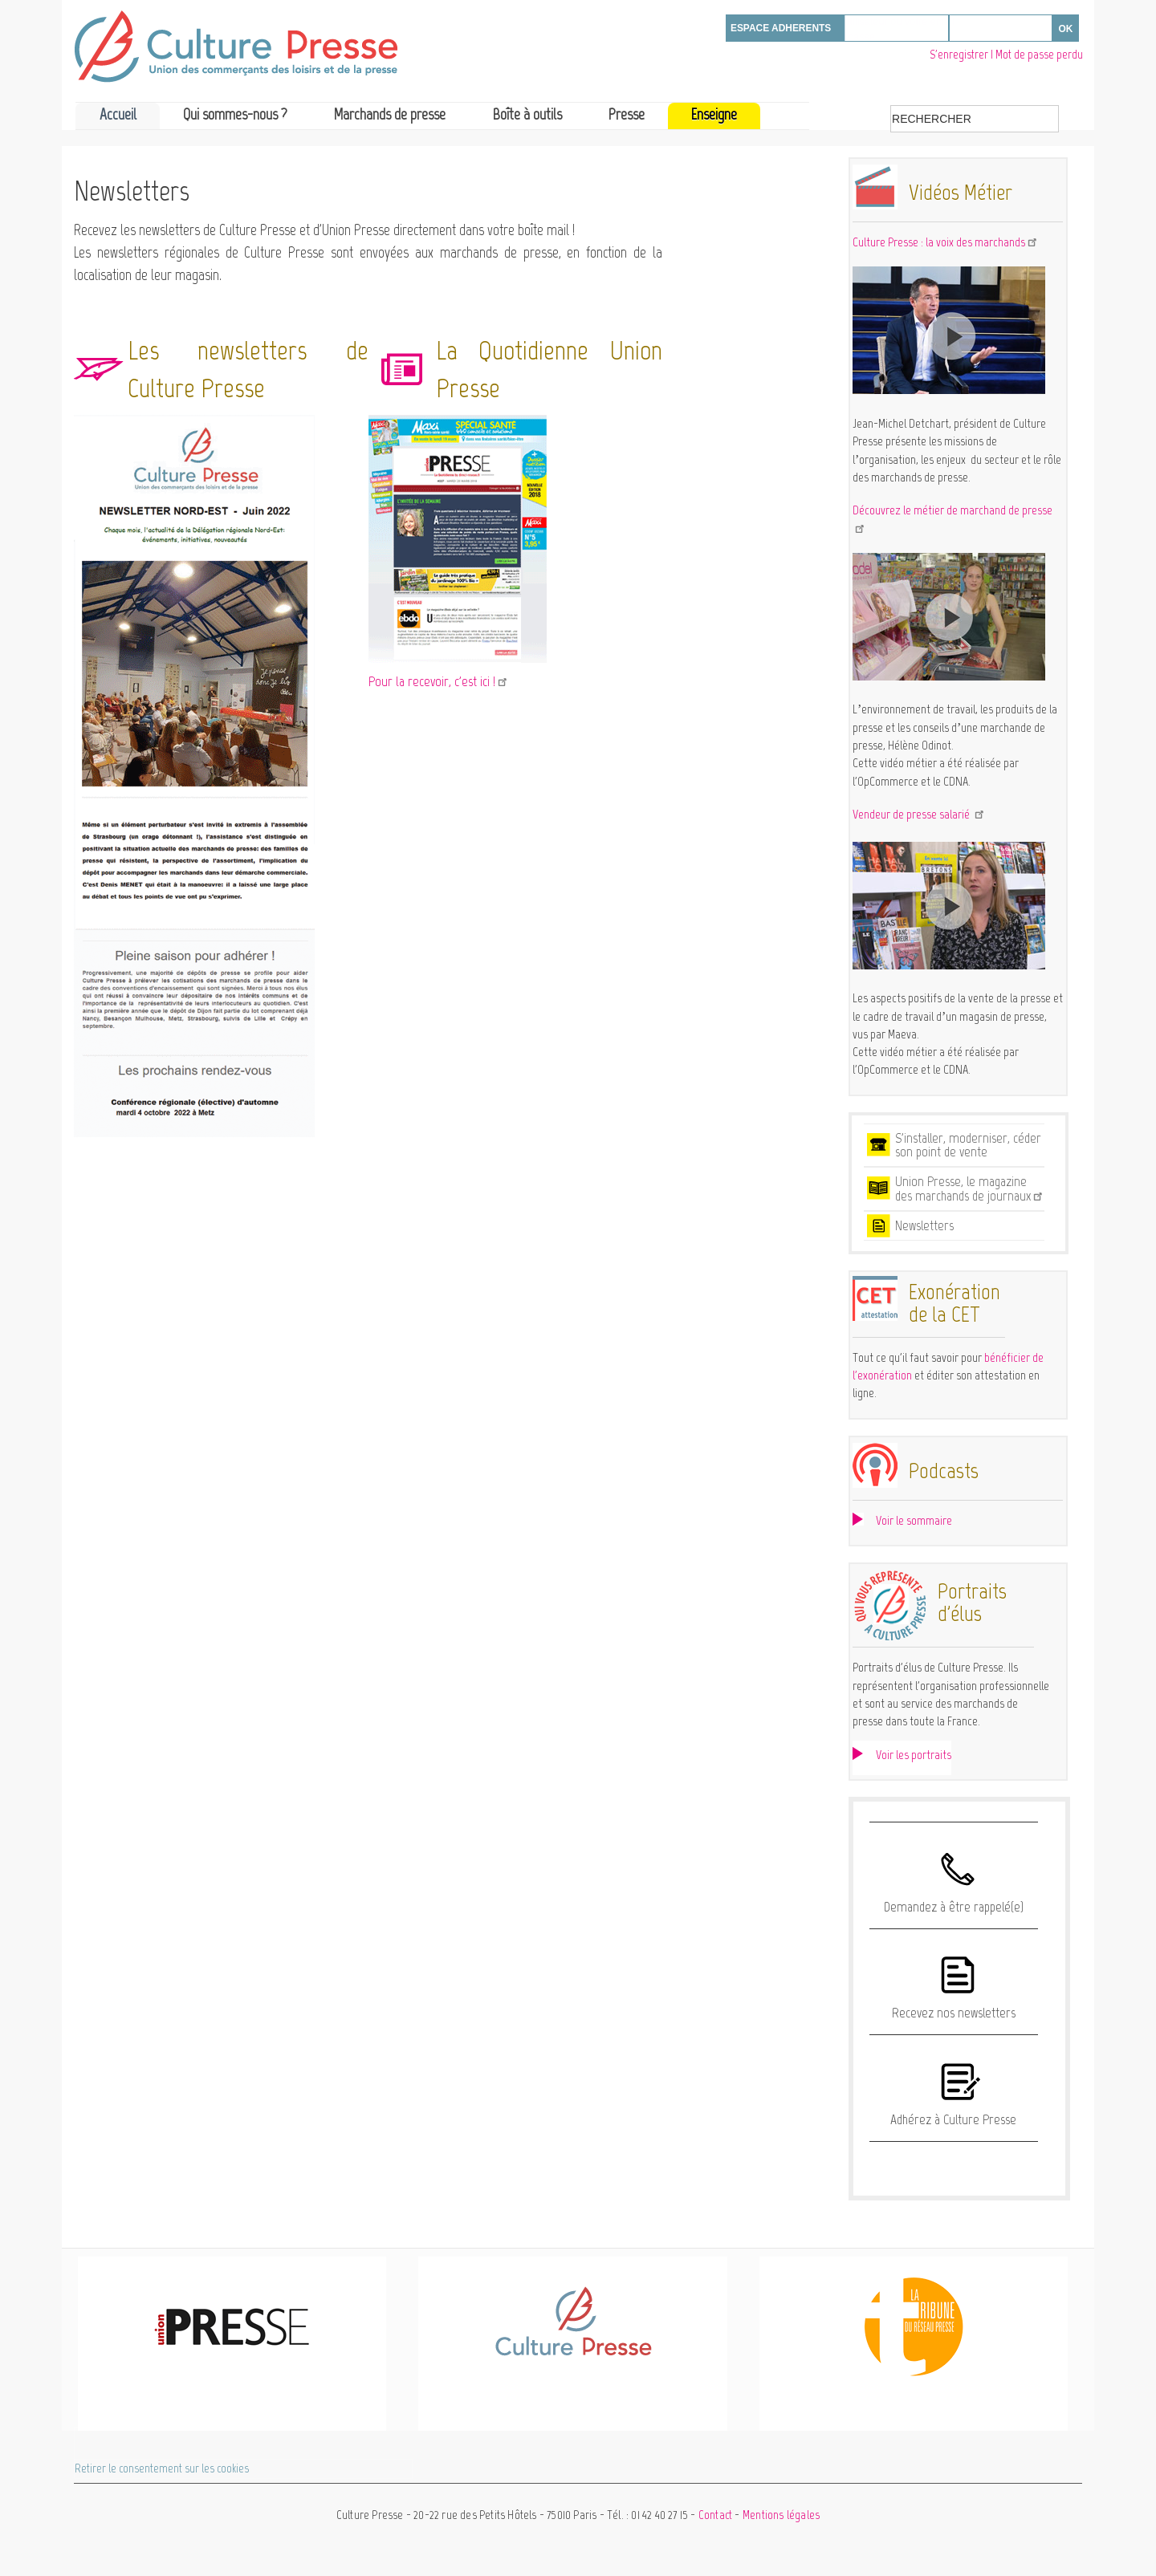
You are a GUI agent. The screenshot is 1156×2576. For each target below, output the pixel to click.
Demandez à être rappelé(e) (954, 1907)
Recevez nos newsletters (954, 2012)
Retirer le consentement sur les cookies (162, 2468)
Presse (627, 114)
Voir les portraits (913, 1754)
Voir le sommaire (914, 1520)
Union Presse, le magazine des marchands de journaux (969, 1188)
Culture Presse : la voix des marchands (946, 242)
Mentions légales (781, 2515)
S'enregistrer (959, 54)
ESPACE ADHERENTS (781, 28)
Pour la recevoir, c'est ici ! (438, 681)
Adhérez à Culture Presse (953, 2119)
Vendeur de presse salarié (919, 814)
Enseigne (714, 114)
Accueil (118, 114)
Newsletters (924, 1225)
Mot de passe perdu (1039, 54)
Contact (715, 2515)
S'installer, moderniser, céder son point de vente (968, 1145)
